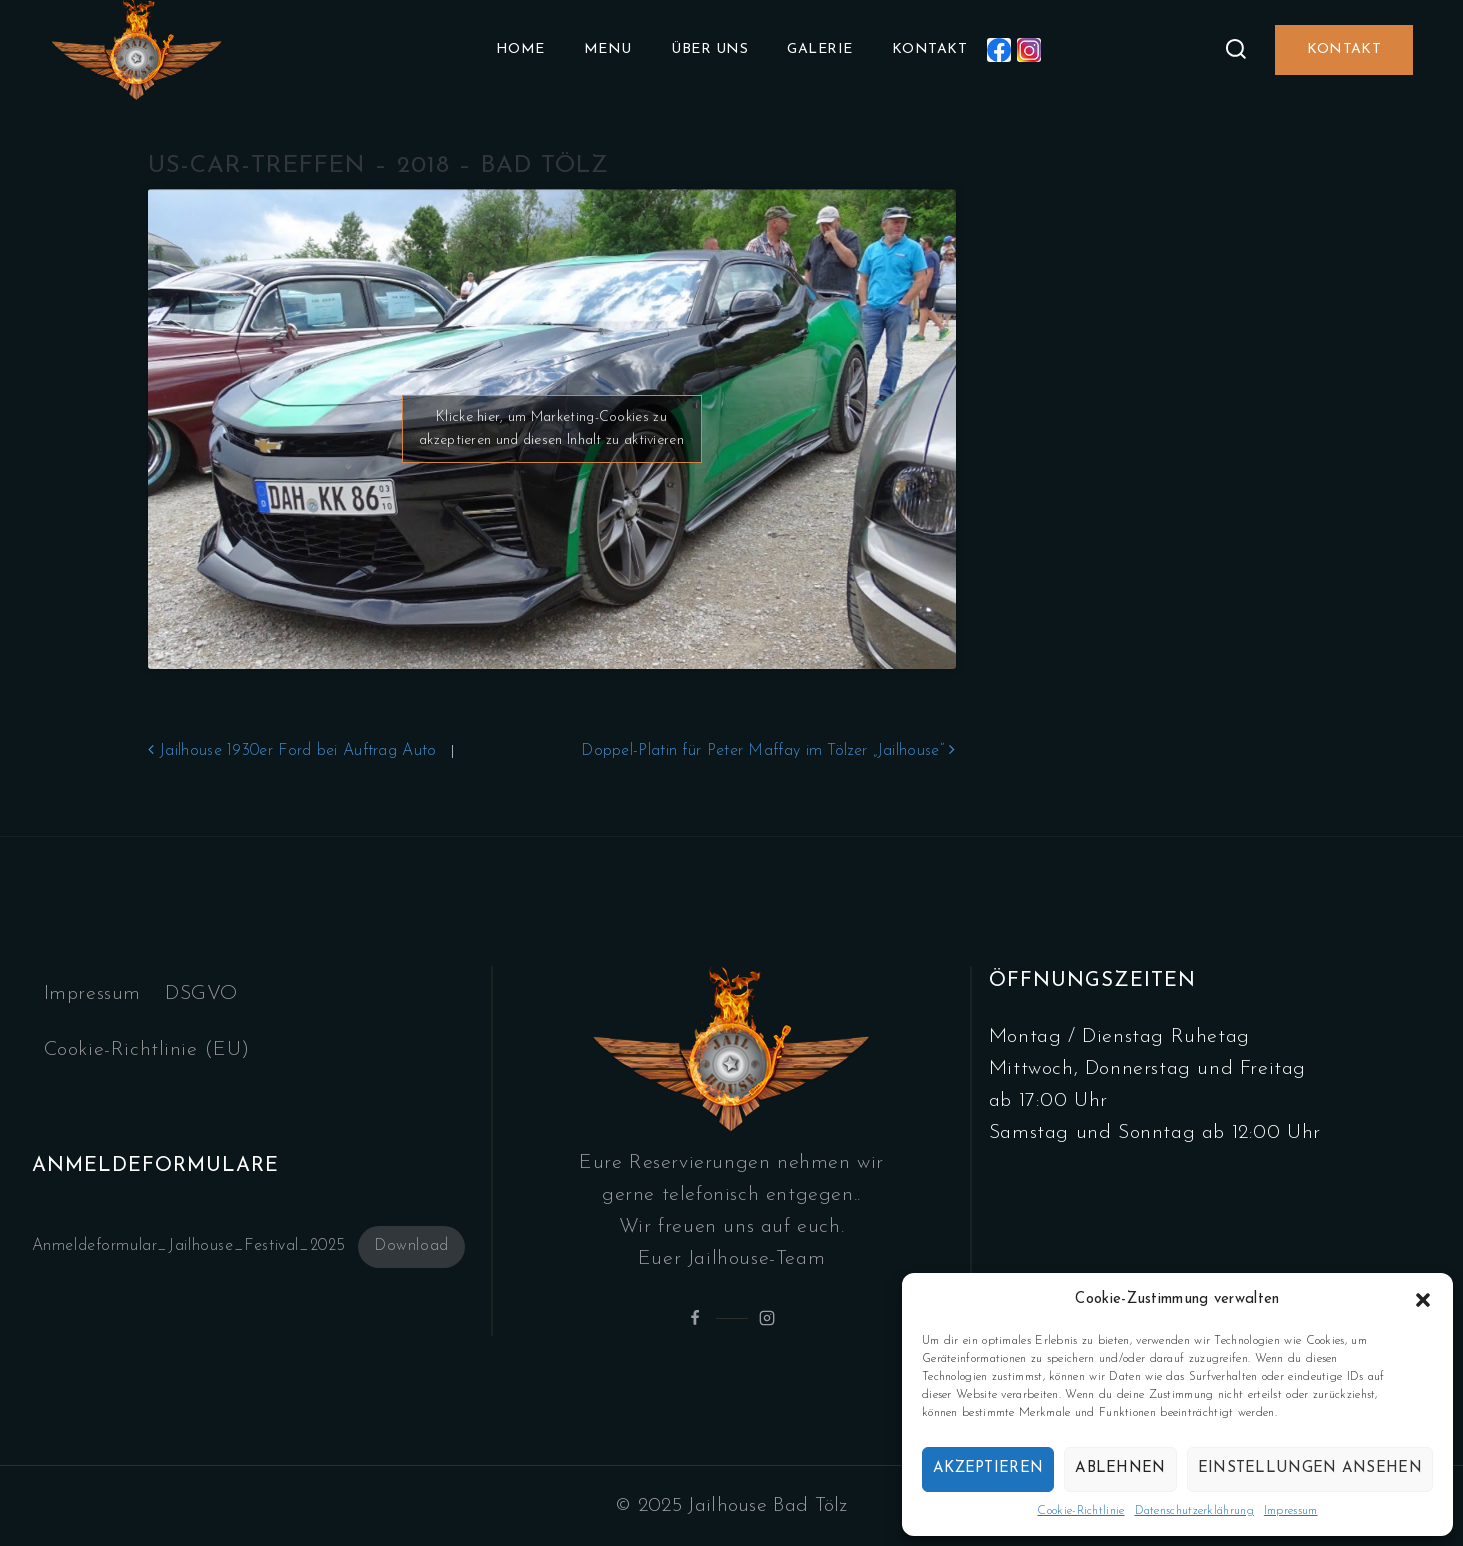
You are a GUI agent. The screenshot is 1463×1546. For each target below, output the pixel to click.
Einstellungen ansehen (1310, 1468)
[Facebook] (999, 50)
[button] (1423, 1300)
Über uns (709, 49)
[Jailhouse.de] (136, 50)
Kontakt (930, 49)
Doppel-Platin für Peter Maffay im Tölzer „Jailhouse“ (768, 751)
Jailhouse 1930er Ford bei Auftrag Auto (292, 751)
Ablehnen (1120, 1468)
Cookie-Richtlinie (1080, 1511)
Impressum (1291, 1511)
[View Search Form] (1236, 50)
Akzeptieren (988, 1468)
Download (411, 1246)
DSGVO (201, 994)
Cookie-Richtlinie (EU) (147, 1050)
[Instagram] (1029, 50)
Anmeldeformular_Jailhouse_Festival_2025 (189, 1246)
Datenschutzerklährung (1194, 1511)
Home (520, 49)
